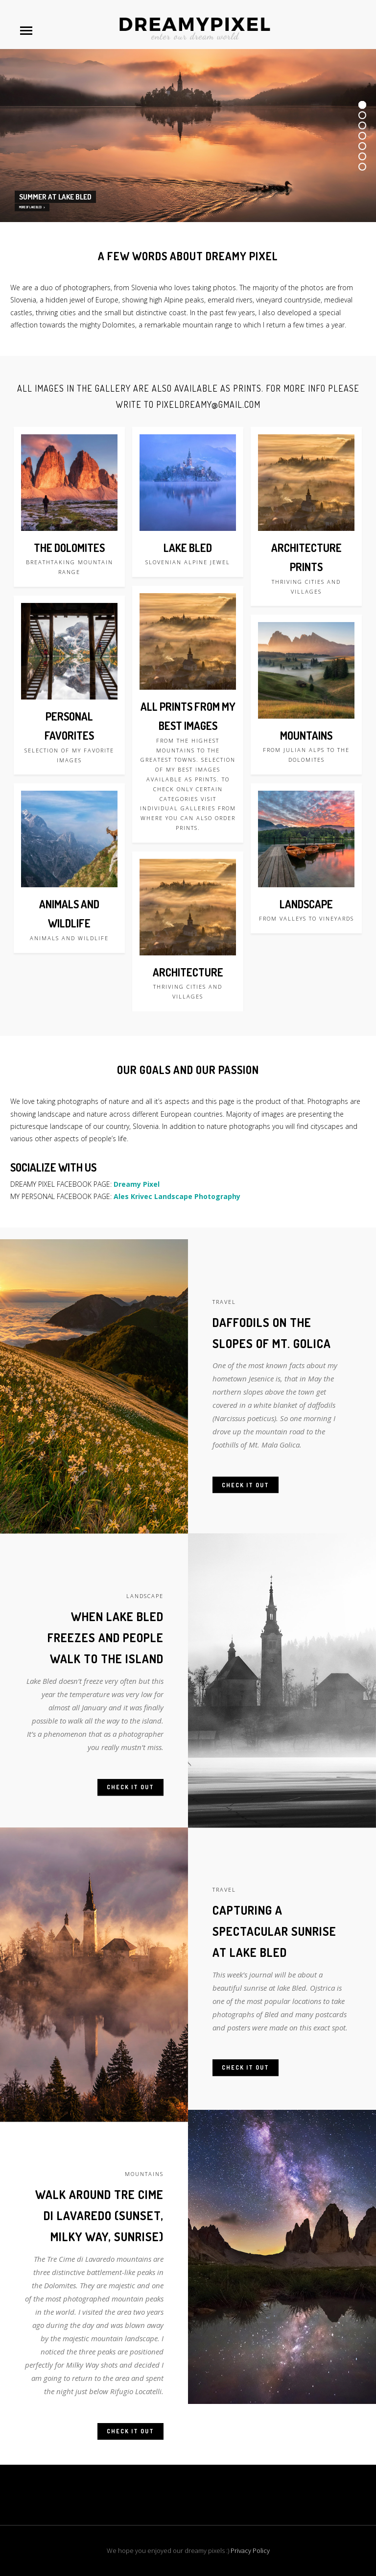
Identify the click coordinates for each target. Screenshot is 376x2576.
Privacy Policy (250, 2550)
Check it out (245, 1509)
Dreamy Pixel (137, 1184)
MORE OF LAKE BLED (32, 207)
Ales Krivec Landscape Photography (177, 1196)
